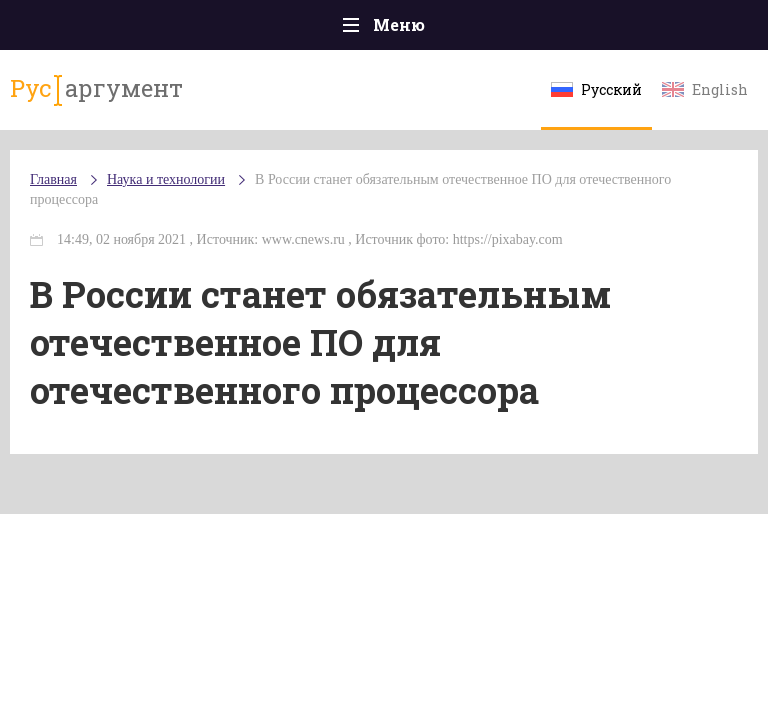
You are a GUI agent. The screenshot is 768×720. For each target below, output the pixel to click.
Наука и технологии (166, 179)
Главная (53, 179)
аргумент (96, 89)
